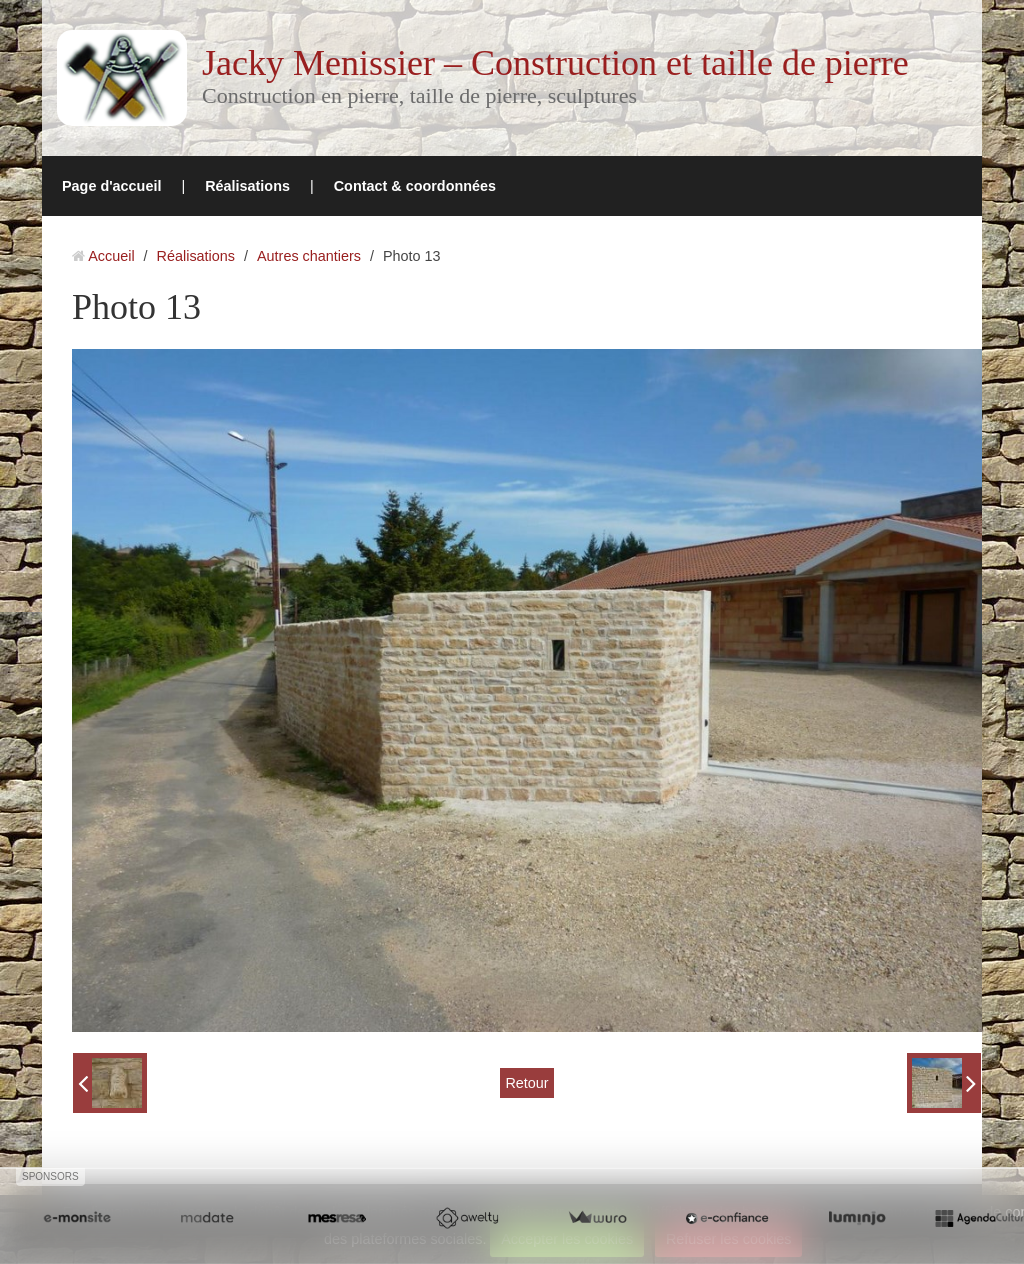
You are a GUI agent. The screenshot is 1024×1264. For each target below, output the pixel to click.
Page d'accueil (111, 186)
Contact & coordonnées (415, 186)
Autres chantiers (309, 256)
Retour (526, 1083)
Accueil (111, 256)
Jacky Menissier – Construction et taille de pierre (555, 63)
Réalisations (247, 186)
